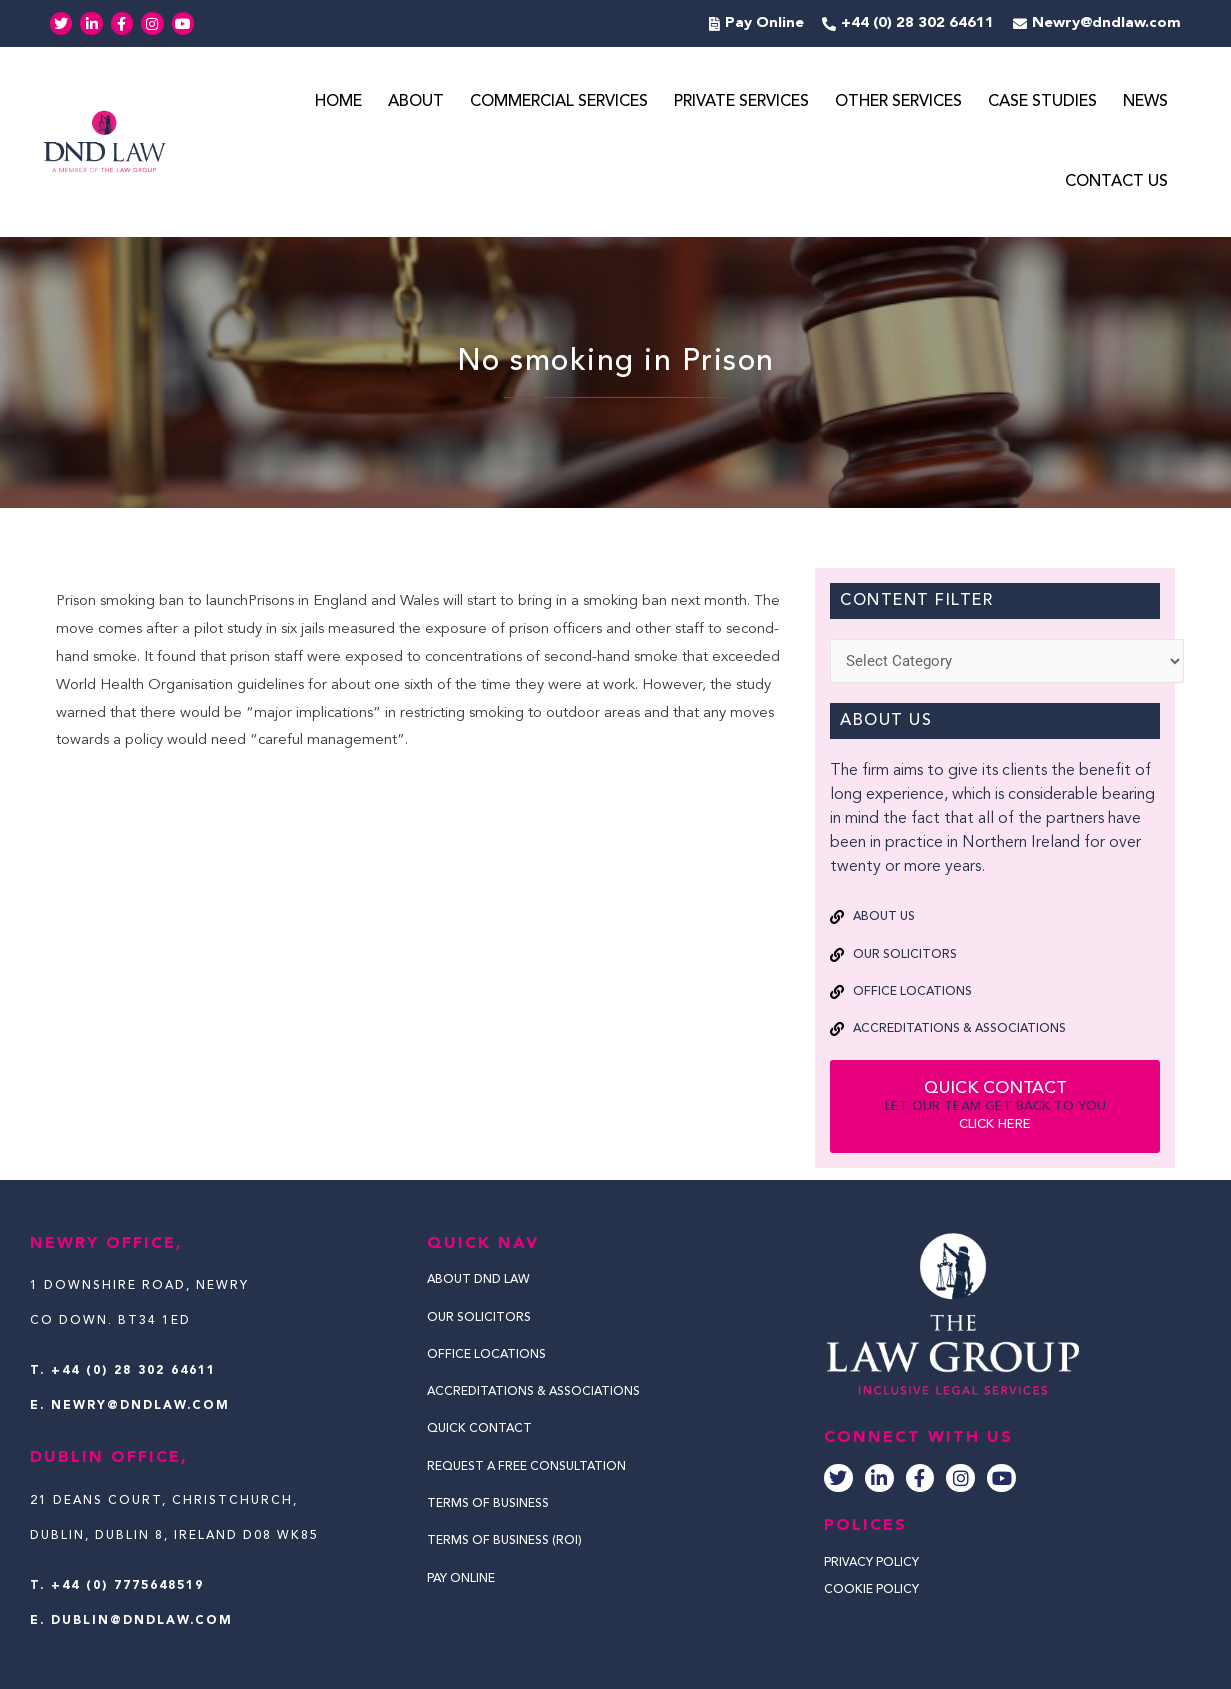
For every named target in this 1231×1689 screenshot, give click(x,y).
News (1145, 103)
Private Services (741, 103)
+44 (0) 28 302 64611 (133, 1371)
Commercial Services (559, 103)
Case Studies (1042, 103)
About (416, 103)
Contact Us (1116, 183)
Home (338, 103)
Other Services (898, 103)
